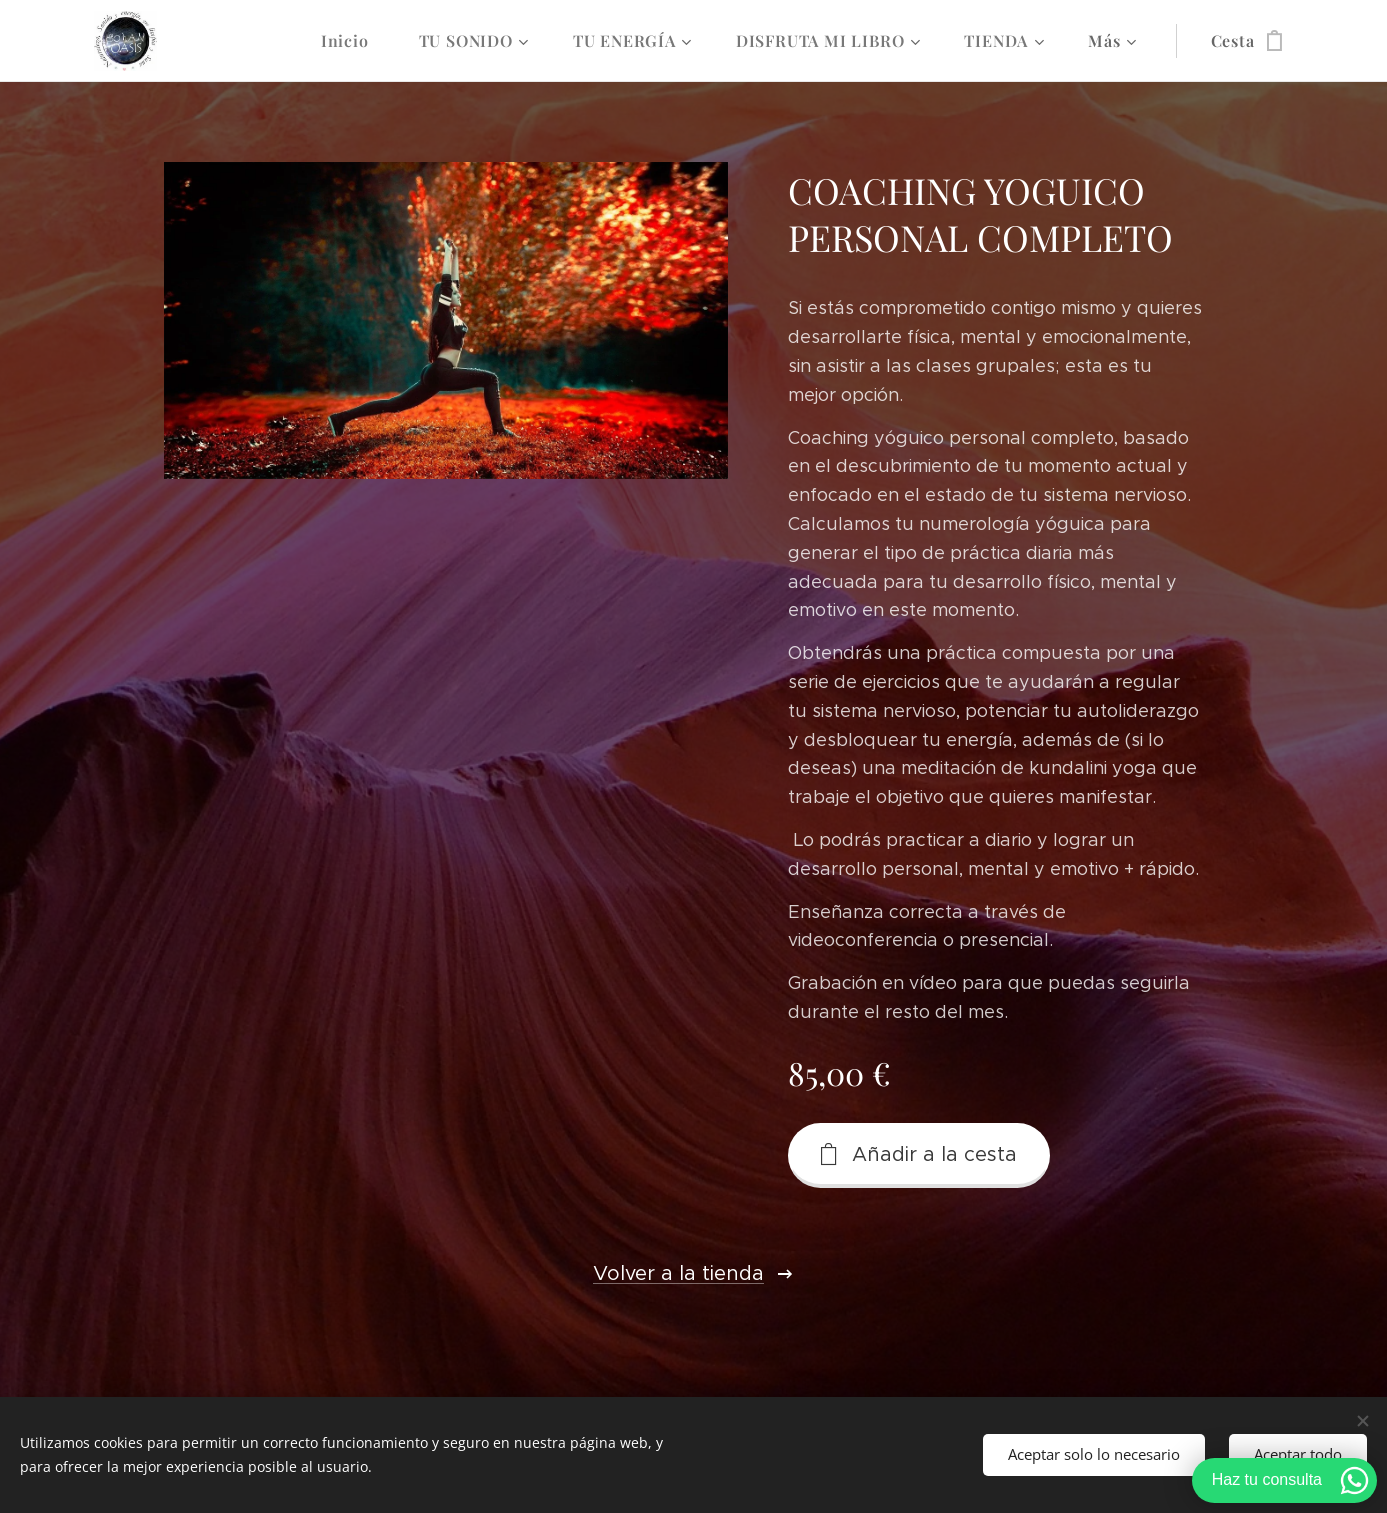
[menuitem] (355, 41)
